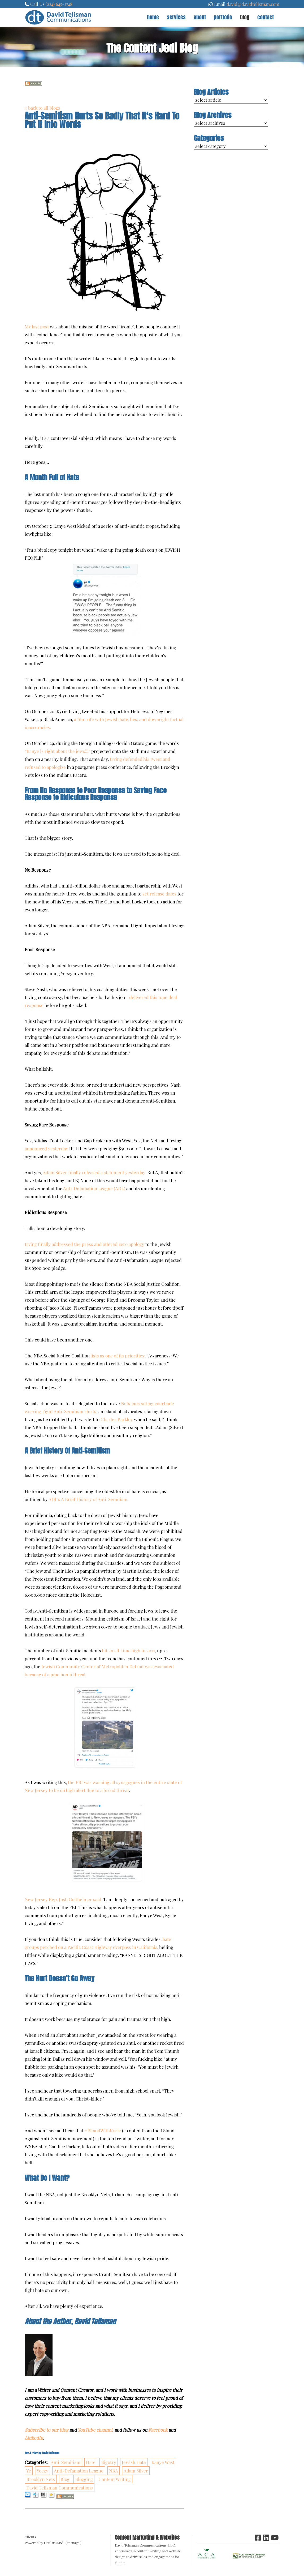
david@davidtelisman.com (253, 4)
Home (153, 17)
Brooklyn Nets (40, 2479)
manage (73, 2542)
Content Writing (114, 2479)
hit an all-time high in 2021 (128, 1650)
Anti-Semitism (65, 2462)
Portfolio (223, 17)
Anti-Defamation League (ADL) (94, 1188)
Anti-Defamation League (78, 2471)
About (200, 17)
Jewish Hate (134, 2462)
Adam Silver (136, 2471)
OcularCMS (53, 2542)
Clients (30, 2537)
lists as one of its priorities (117, 1355)
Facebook (157, 2430)
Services (176, 17)
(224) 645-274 (58, 4)
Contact (265, 17)
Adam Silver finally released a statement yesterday (94, 1172)
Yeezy (42, 2471)
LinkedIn (34, 2438)
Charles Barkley (117, 1419)
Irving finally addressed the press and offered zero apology (84, 1244)
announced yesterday (46, 1148)
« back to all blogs (42, 108)
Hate (90, 2462)
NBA (113, 2471)
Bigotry (108, 2462)
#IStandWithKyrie (102, 2130)
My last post (37, 326)
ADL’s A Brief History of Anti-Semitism (88, 1499)
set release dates (159, 894)
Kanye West (163, 2462)
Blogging (84, 2479)
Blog (244, 17)
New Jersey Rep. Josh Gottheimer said (63, 1899)
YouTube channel (94, 2430)
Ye (28, 2471)
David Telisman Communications (59, 2488)
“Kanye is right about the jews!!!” (57, 751)
